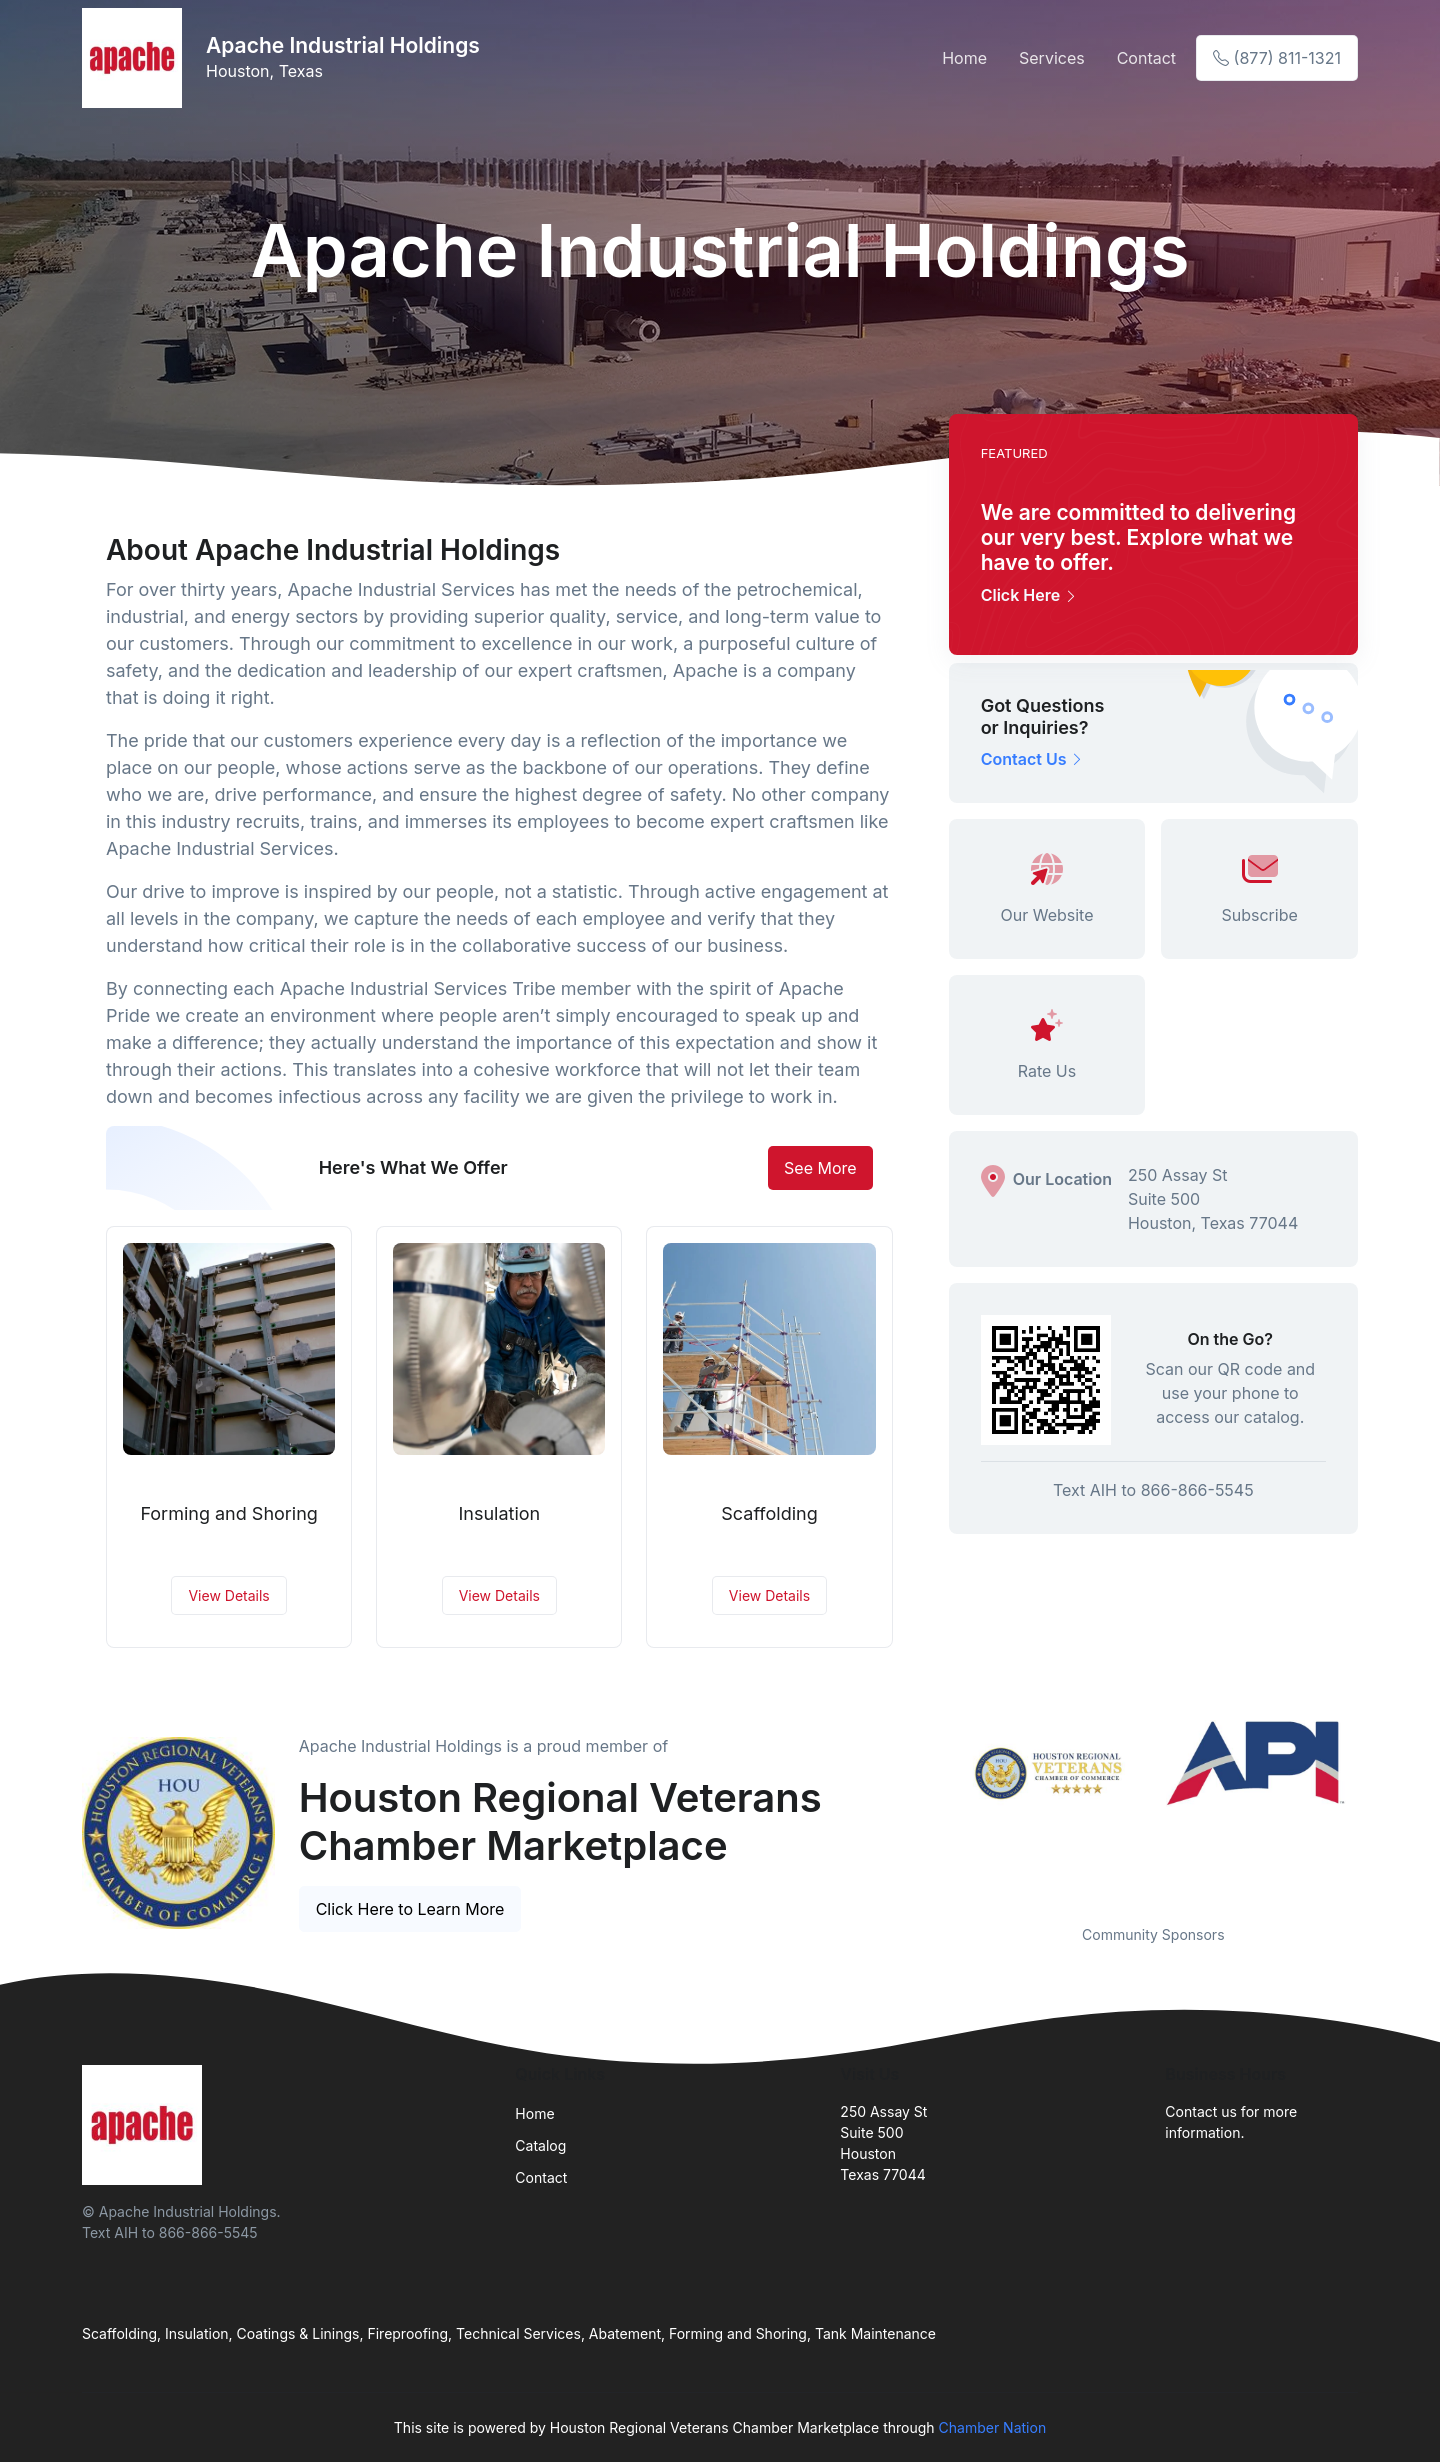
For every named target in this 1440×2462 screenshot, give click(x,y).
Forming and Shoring (228, 1513)
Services (1052, 58)
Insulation (499, 1513)
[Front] (136, 58)
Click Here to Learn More (410, 1909)
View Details (228, 1595)
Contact (1146, 58)
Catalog (540, 2145)
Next (1373, 1810)
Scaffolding (769, 1513)
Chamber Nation (993, 2427)
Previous (934, 1810)
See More (820, 1168)
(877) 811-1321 (1277, 58)
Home (964, 58)
